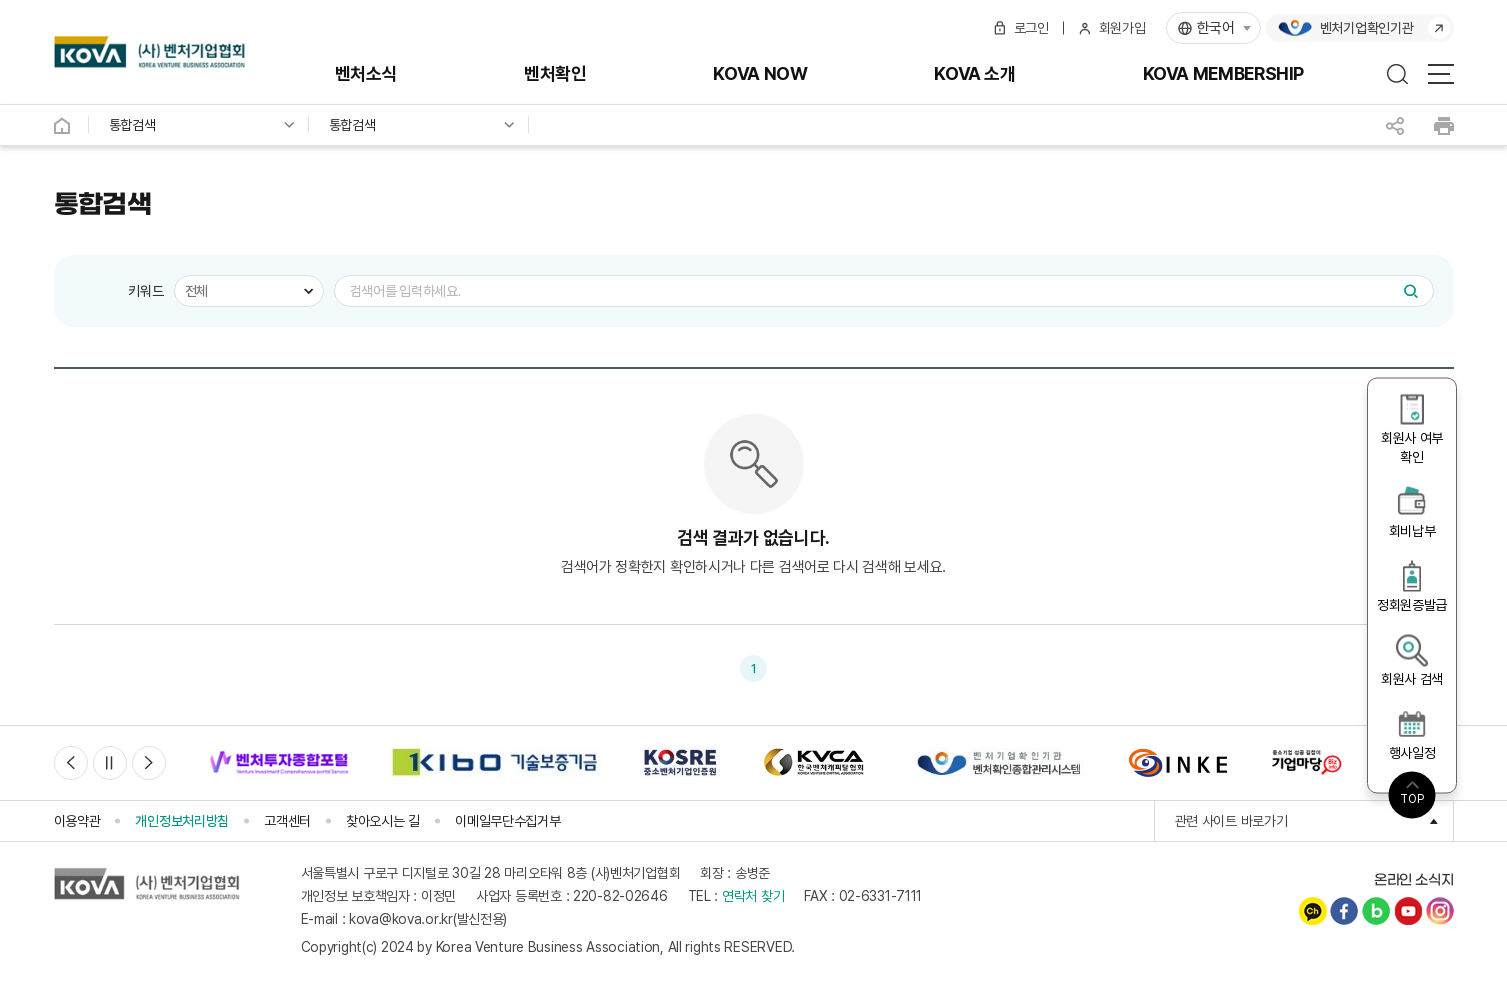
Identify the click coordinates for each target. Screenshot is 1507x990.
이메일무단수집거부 (507, 821)
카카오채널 (1313, 912)
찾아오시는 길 (383, 821)
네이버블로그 (1376, 912)
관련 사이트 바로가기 (1314, 822)
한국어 (1216, 28)
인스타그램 (1440, 912)
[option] (279, 764)
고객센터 (287, 821)
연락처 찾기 (753, 897)
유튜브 (1408, 912)
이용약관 (77, 821)
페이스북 (1344, 912)
